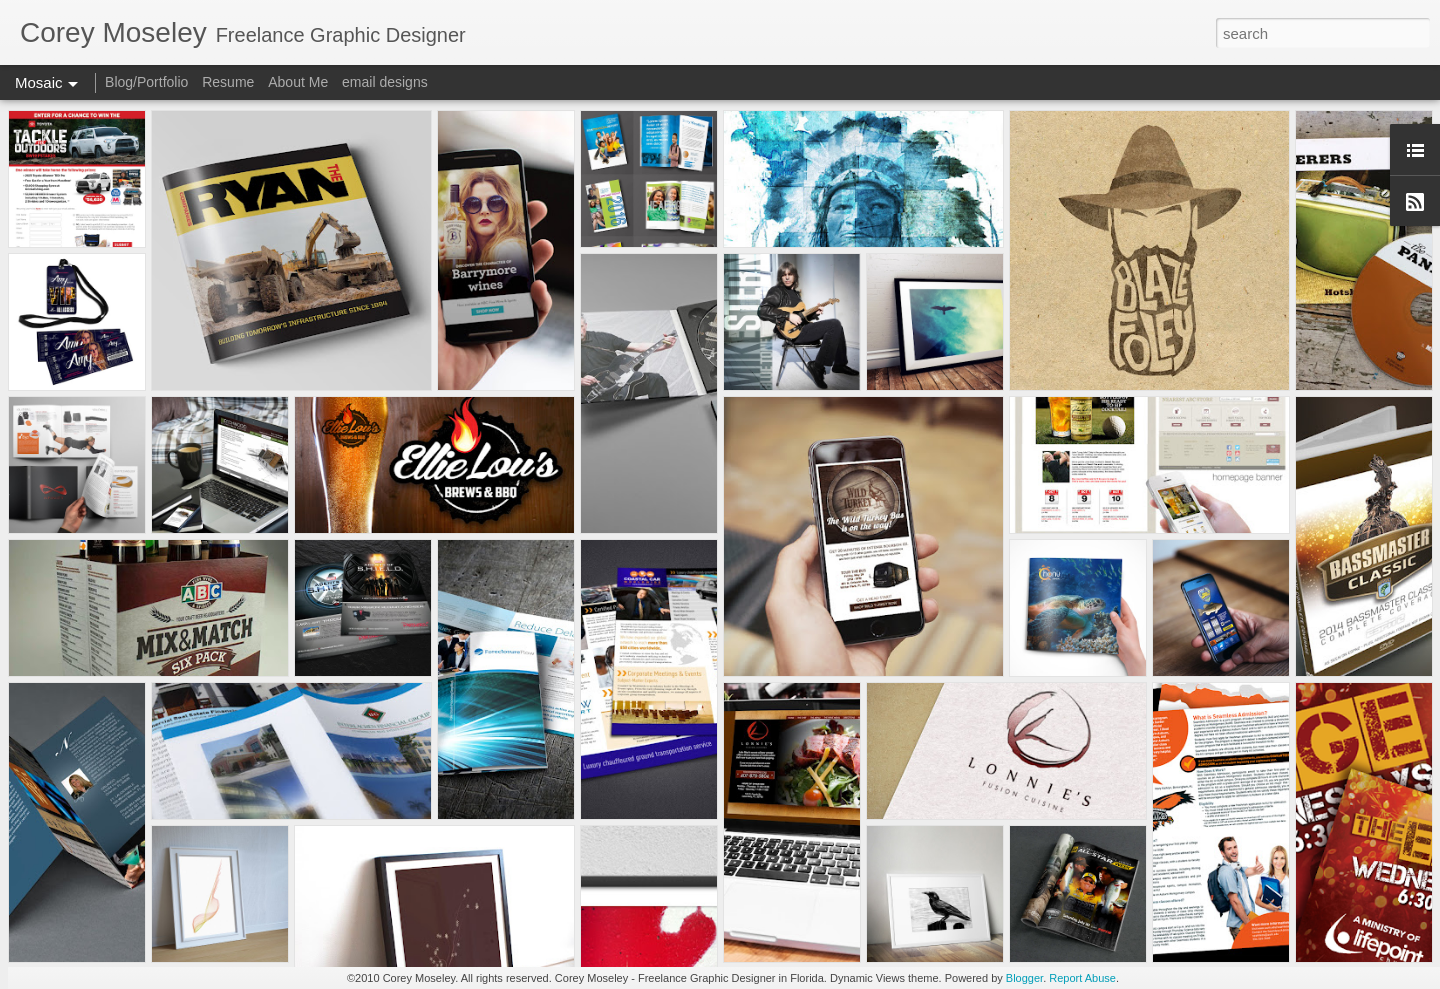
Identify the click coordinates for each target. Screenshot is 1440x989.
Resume (228, 82)
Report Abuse (1082, 978)
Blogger (1024, 978)
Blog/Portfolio (146, 82)
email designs (385, 82)
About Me (298, 82)
